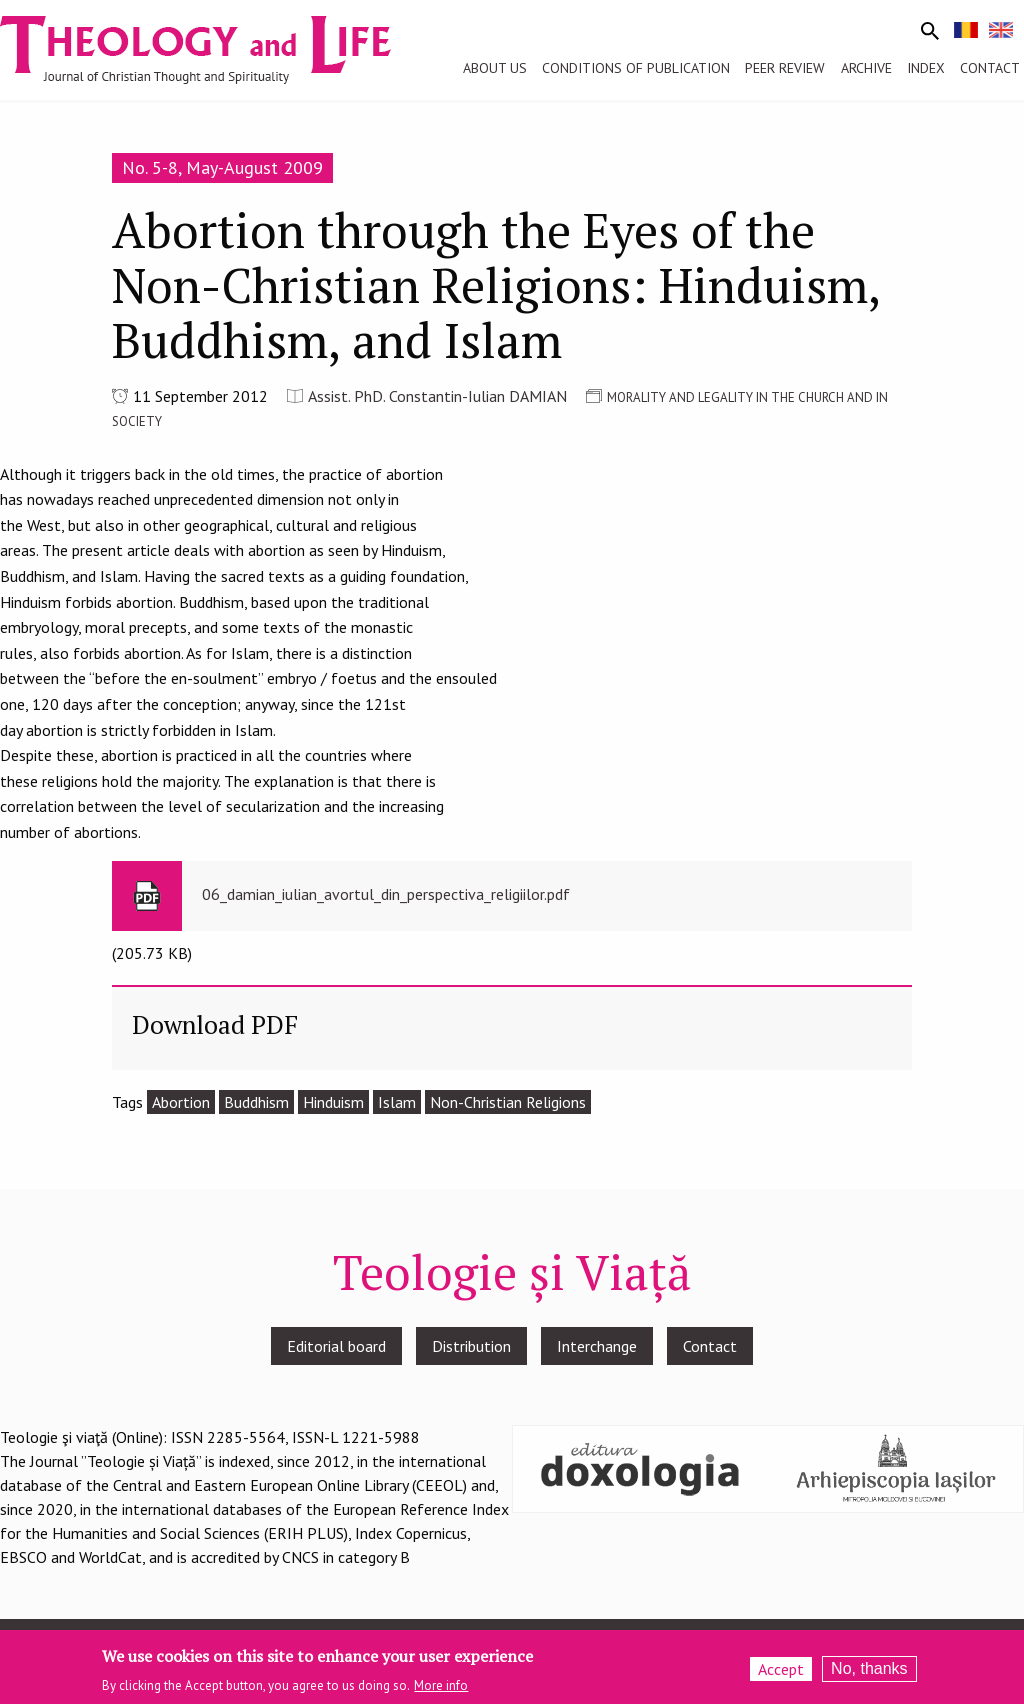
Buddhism (256, 1102)
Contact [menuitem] (990, 68)
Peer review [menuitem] (785, 68)
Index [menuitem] (926, 68)
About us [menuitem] (495, 68)
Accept (781, 1673)
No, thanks (869, 1672)
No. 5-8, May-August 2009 (222, 167)
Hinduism (333, 1102)
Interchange (597, 1346)
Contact (710, 1346)
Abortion (181, 1102)
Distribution (471, 1346)
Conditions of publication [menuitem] (636, 68)
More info (441, 1689)
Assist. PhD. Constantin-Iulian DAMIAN (437, 396)
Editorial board (336, 1346)
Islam (397, 1102)
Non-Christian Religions (508, 1102)
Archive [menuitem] (866, 68)
